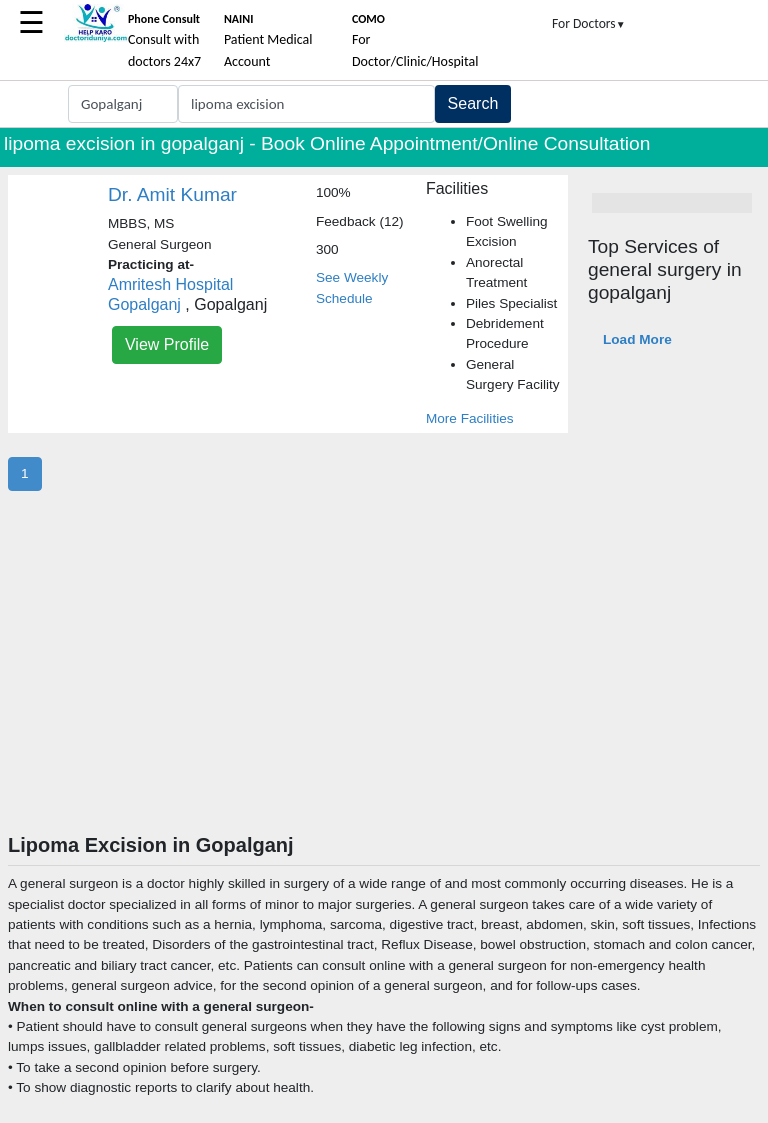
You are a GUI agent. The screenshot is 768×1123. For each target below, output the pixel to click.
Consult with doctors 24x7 (164, 41)
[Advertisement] (384, 683)
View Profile (167, 344)
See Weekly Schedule (352, 287)
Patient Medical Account (268, 41)
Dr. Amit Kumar (172, 194)
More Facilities (470, 418)
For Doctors (589, 23)
